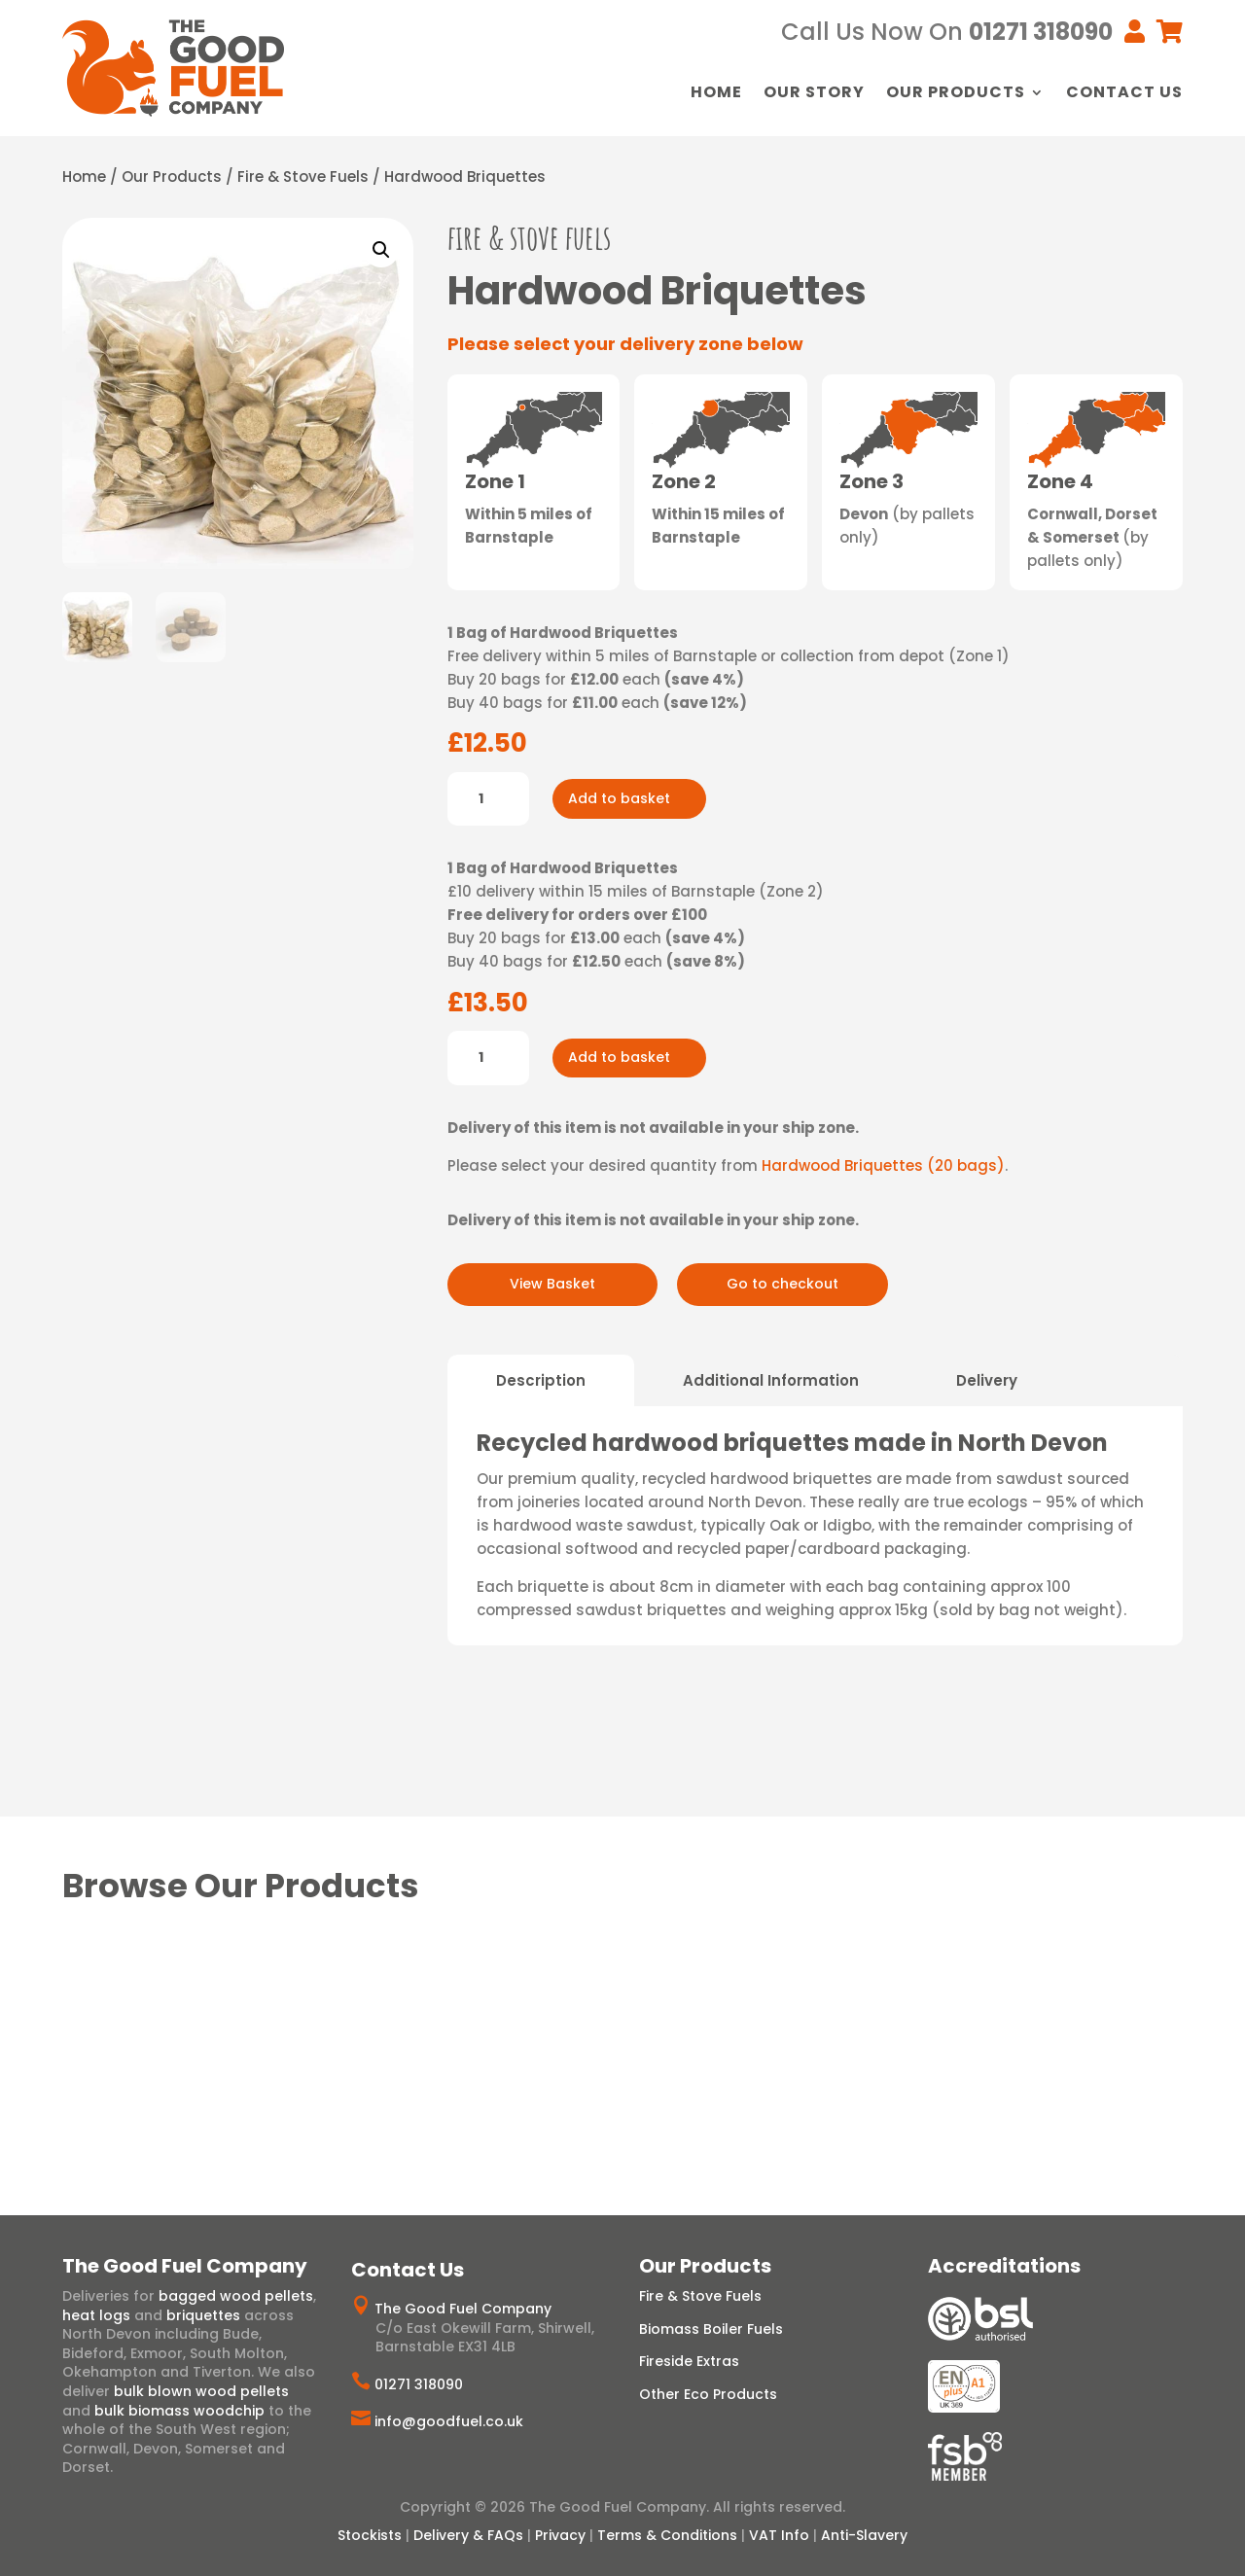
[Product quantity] (488, 799)
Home (716, 94)
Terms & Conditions (667, 2535)
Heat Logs (332, 2011)
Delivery (986, 1380)
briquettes (203, 2315)
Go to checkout (782, 1283)
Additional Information (771, 1380)
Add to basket (619, 798)
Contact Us (1124, 94)
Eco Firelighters (904, 2038)
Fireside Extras (689, 2361)
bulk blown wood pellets (201, 2391)
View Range (140, 2058)
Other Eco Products (708, 2394)
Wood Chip (614, 2011)
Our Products (955, 94)
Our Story (814, 94)
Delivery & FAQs (468, 2535)
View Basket (552, 1283)
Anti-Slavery (864, 2535)
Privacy (560, 2535)
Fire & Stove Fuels (303, 176)
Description (541, 1380)
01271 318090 (418, 2384)
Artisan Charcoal (1097, 2038)
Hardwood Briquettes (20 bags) (883, 1165)
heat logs (96, 2315)
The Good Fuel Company (462, 2308)
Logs (265, 2011)
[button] (381, 249)
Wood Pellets (513, 2011)
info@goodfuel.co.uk (448, 2421)
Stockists (370, 2535)
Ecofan (997, 2038)
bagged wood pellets (236, 2296)
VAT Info (779, 2535)
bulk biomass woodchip (179, 2410)
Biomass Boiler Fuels (711, 2329)
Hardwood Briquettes (158, 2011)
